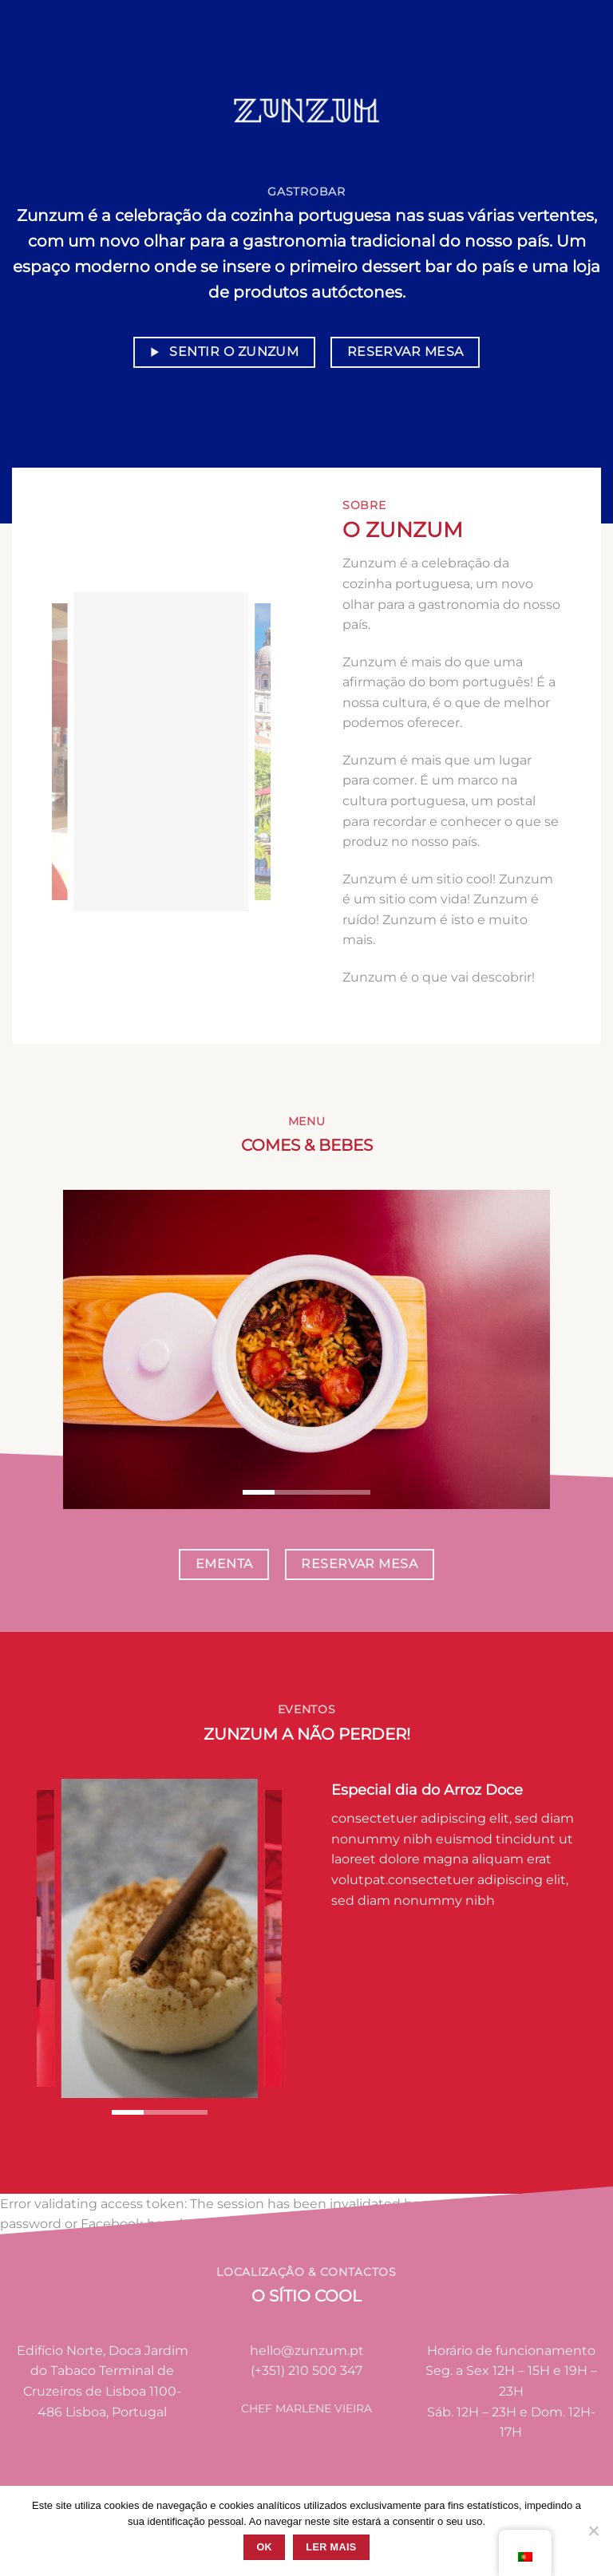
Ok (264, 2547)
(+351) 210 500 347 (306, 2370)
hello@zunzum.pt (307, 2350)
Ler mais (331, 2547)
